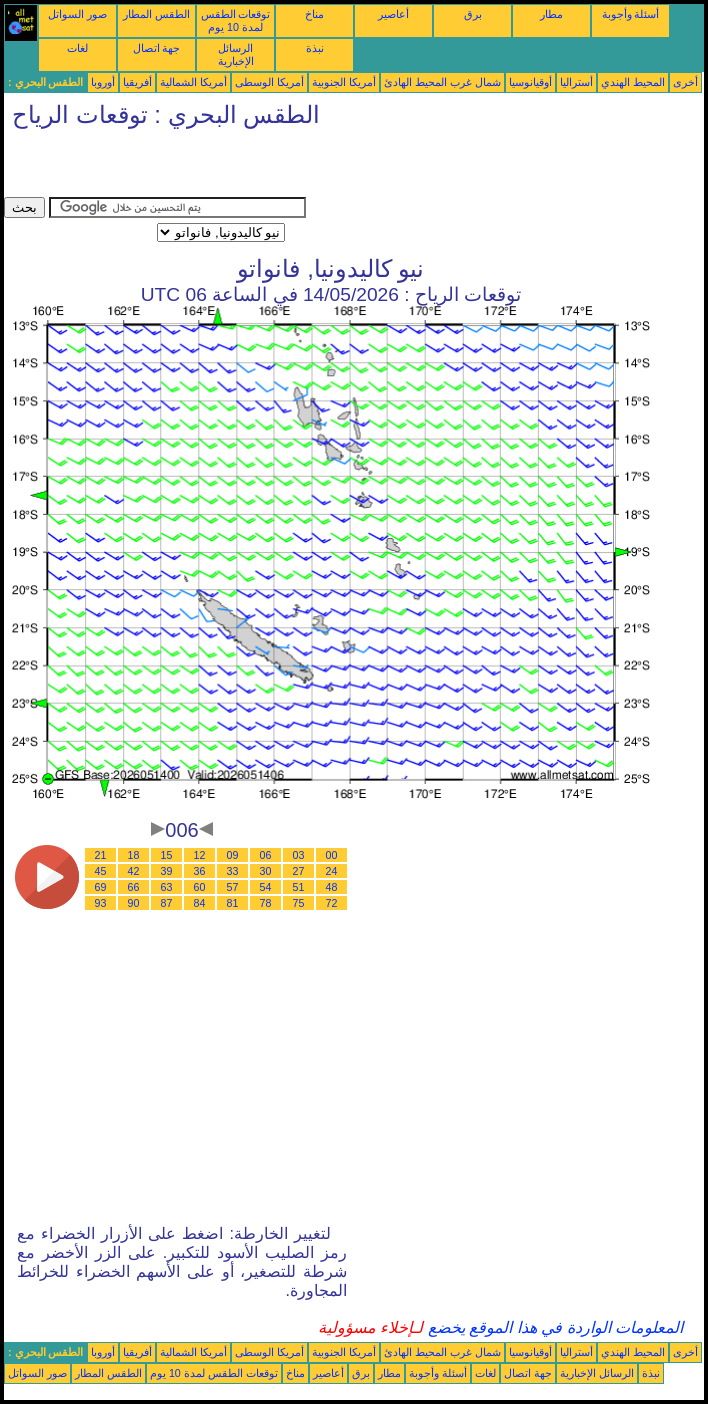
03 (299, 855)
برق (473, 14)
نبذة (315, 48)
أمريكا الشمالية (193, 82)
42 (134, 871)
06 (266, 855)
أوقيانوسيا (530, 82)
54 (266, 887)
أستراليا (576, 82)
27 (299, 871)
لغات (77, 48)
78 (266, 903)
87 (167, 903)
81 (233, 903)
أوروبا (103, 82)
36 (200, 871)
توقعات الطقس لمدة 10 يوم (236, 20)
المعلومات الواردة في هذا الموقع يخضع (553, 1327)
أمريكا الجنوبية (344, 82)
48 (332, 887)
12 (200, 855)
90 (134, 903)
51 (299, 887)
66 (134, 887)
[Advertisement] (238, 167)
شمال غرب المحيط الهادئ (442, 82)
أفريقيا (137, 82)
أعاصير (393, 14)
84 (200, 903)
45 (101, 871)
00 (332, 855)
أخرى (685, 82)
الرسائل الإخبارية (236, 54)
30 (266, 871)
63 (167, 887)
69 (101, 887)
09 (233, 855)
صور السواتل (77, 14)
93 (101, 903)
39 (167, 871)
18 (134, 855)
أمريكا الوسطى (269, 82)
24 (332, 871)
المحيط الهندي (633, 82)
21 (101, 855)
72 (332, 903)
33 (233, 871)
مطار (551, 14)
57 (233, 887)
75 (299, 903)
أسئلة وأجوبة (631, 14)
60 (200, 887)
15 (167, 855)
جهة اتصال (157, 48)
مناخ (314, 14)
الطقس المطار (156, 14)
